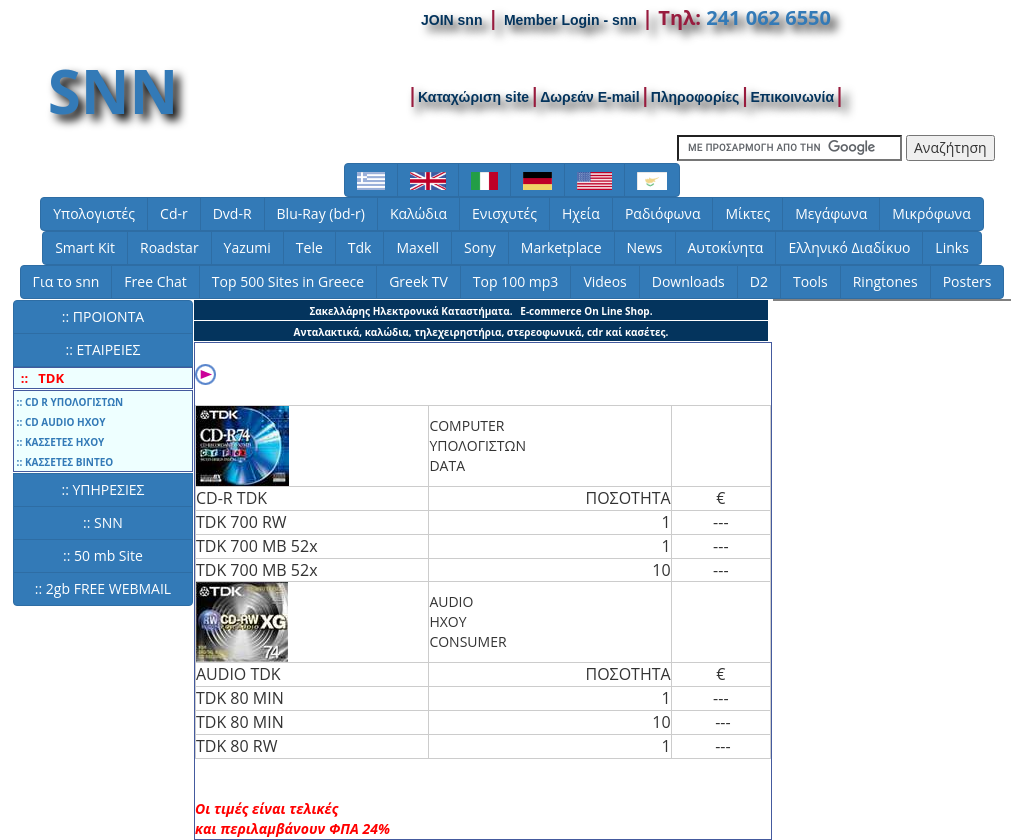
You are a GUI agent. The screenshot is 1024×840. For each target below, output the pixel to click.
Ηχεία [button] (581, 213)
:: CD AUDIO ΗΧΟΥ (60, 422)
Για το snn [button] (66, 281)
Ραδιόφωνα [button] (663, 213)
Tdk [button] (360, 247)
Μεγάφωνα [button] (831, 213)
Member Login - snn (570, 20)
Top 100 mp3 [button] (516, 281)
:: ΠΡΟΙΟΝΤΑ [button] (103, 316)
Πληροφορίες (695, 97)
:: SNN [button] (103, 522)
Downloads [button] (688, 281)
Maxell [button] (417, 247)
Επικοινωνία (792, 97)
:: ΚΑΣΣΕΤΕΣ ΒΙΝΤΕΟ (63, 462)
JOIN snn (451, 20)
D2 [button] (759, 281)
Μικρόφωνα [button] (931, 213)
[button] (371, 180)
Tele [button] (309, 247)
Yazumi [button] (247, 247)
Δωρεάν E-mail (590, 97)
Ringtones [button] (885, 281)
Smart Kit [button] (85, 247)
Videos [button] (604, 281)
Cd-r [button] (174, 213)
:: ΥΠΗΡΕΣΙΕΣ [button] (102, 489)
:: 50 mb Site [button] (103, 555)
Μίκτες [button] (747, 213)
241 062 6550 (768, 17)
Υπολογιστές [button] (94, 213)
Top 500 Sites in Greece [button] (288, 281)
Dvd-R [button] (232, 213)
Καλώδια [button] (418, 213)
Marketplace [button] (561, 247)
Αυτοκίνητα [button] (726, 247)
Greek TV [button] (418, 281)
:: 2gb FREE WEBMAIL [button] (103, 588)
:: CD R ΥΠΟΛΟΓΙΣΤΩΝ (68, 402)
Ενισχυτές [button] (504, 213)
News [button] (645, 247)
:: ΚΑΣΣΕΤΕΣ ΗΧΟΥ (59, 442)
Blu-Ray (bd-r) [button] (321, 213)
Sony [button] (480, 247)
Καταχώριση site (473, 97)
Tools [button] (810, 281)
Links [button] (951, 247)
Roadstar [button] (169, 247)
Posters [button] (967, 281)
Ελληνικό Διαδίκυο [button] (849, 247)
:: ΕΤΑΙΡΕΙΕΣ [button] (102, 349)
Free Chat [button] (155, 281)
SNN (113, 91)
